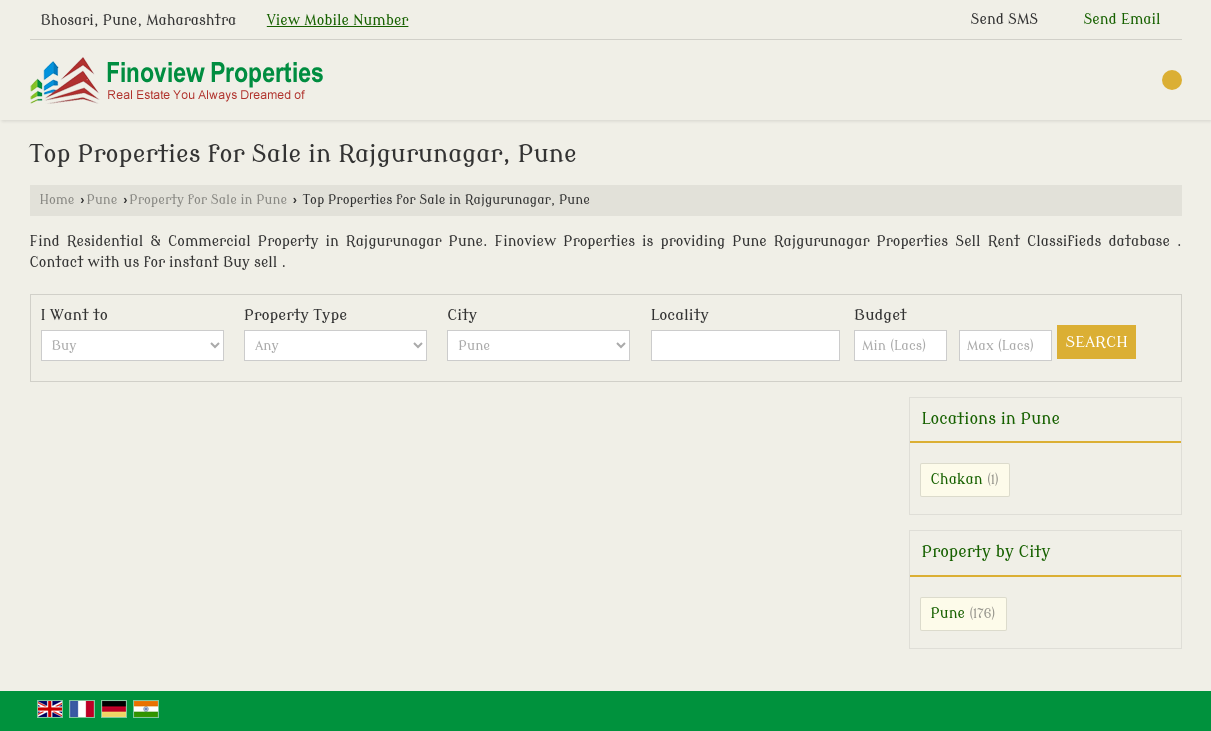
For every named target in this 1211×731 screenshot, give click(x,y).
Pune (101, 200)
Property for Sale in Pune (208, 200)
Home (57, 200)
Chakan (957, 479)
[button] (338, 20)
